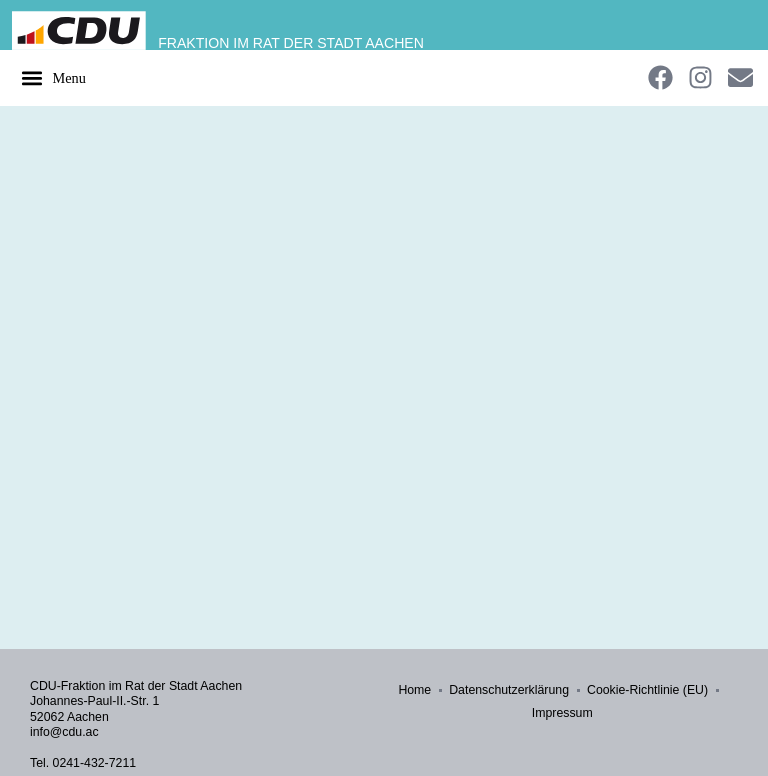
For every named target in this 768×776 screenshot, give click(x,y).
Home (414, 690)
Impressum (562, 713)
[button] (53, 78)
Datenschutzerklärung (509, 690)
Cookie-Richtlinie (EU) (647, 690)
